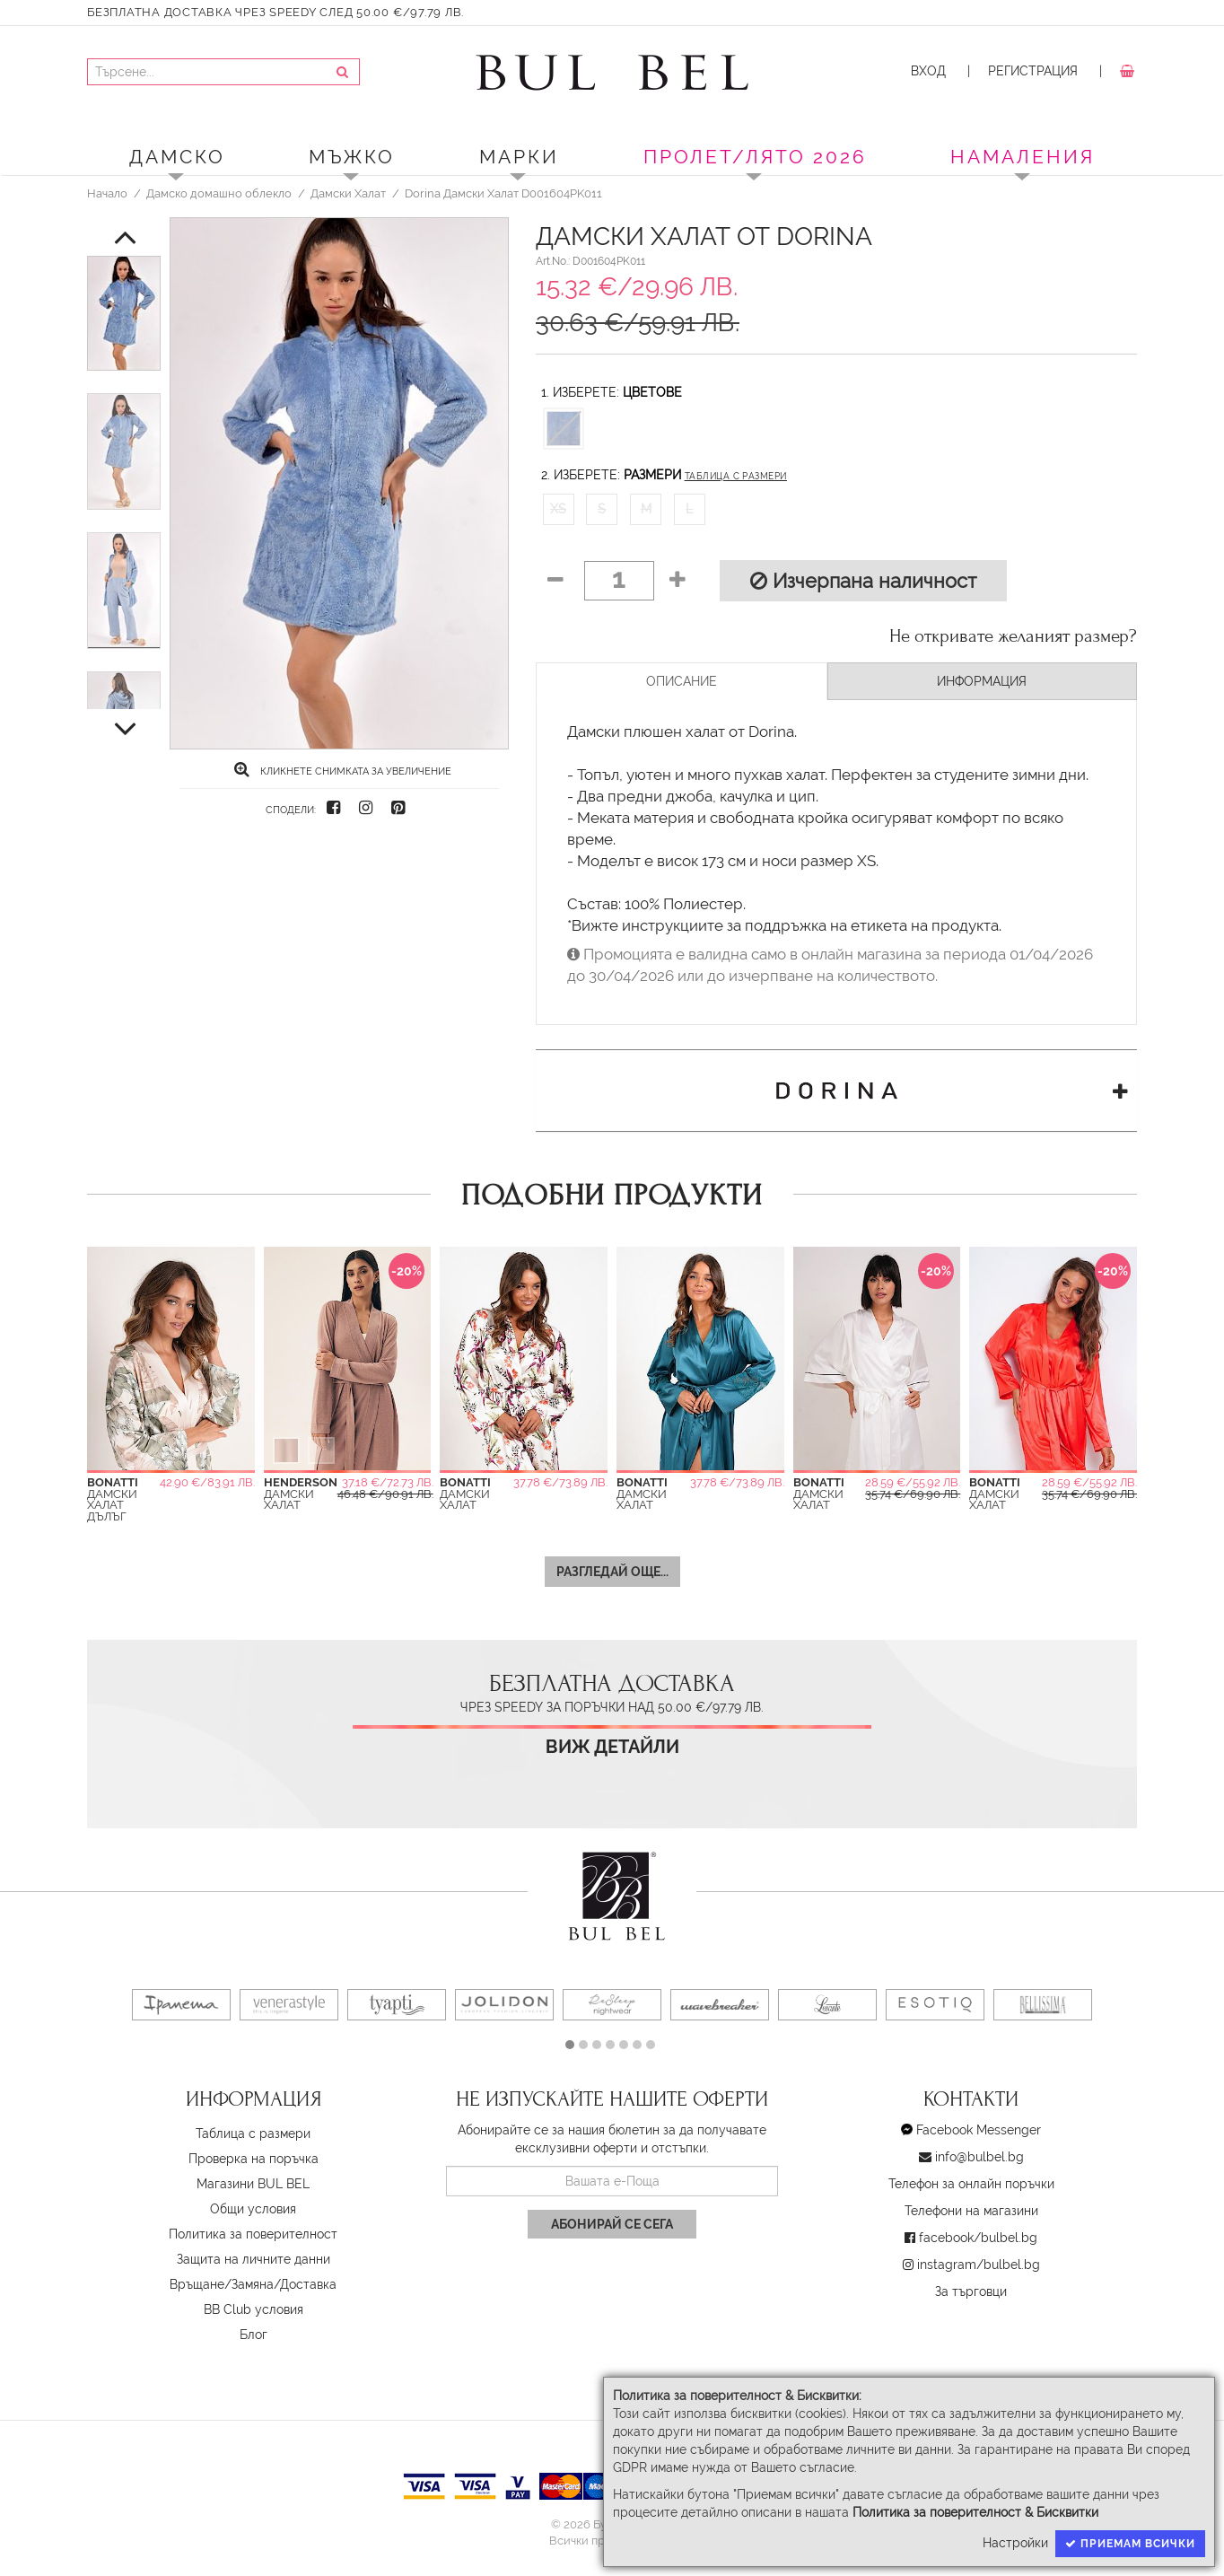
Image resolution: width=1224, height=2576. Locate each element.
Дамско (177, 156)
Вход (928, 71)
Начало (107, 193)
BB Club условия (253, 2309)
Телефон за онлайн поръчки (971, 2184)
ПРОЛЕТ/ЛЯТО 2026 (755, 156)
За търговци (971, 2291)
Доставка (308, 2284)
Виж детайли (612, 1747)
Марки (519, 156)
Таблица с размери (736, 476)
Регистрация (1033, 71)
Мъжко (352, 156)
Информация (982, 681)
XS (558, 509)
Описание (681, 681)
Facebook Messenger (978, 2130)
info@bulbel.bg (979, 2157)
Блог (253, 2334)
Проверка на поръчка (253, 2158)
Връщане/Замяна (222, 2284)
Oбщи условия (253, 2209)
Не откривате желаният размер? (1013, 636)
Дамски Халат (348, 193)
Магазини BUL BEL (253, 2184)
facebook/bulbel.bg (978, 2237)
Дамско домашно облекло (219, 193)
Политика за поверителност (253, 2234)
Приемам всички (1130, 2543)
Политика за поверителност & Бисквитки (975, 2512)
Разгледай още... (612, 1571)
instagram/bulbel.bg (978, 2264)
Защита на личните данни (253, 2259)
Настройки (1015, 2543)
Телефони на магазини (971, 2211)
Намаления (1022, 156)
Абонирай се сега (612, 2224)
